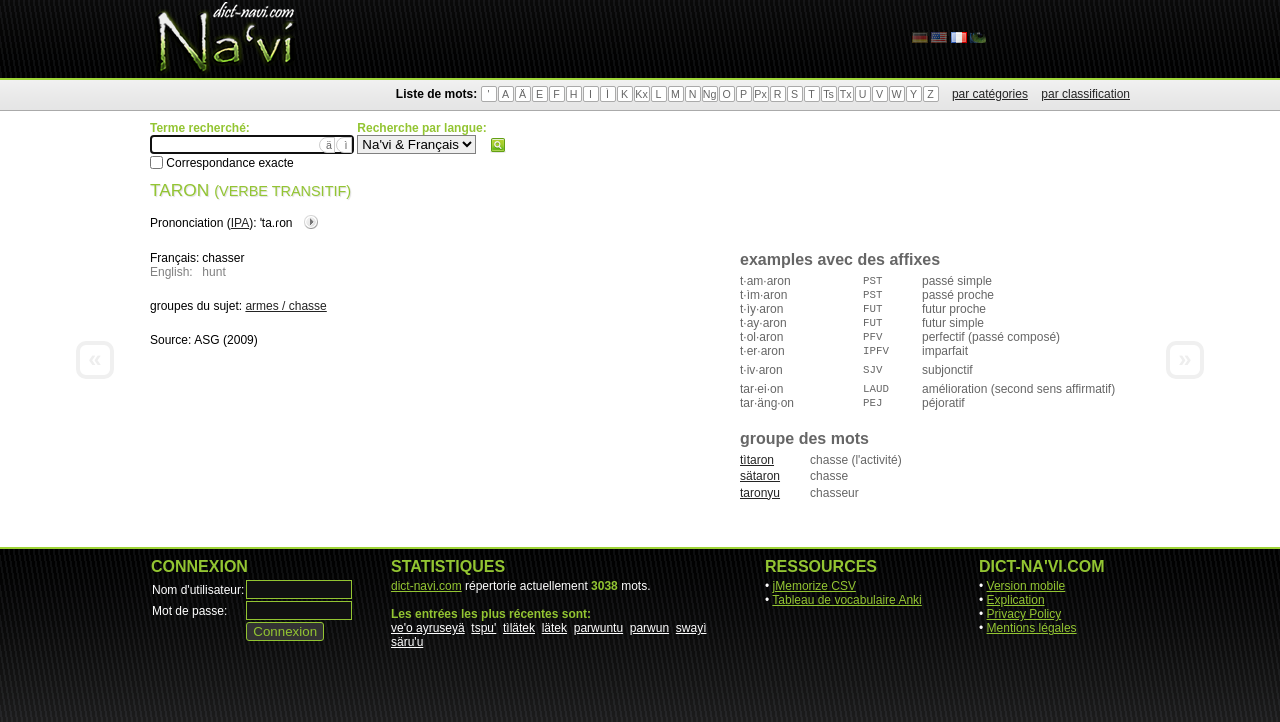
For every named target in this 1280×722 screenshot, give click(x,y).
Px (760, 94)
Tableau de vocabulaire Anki (846, 600)
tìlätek (519, 628)
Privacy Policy (1024, 614)
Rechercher (498, 145)
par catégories (990, 94)
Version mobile (1026, 586)
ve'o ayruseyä (428, 628)
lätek (554, 628)
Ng (710, 94)
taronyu (760, 493)
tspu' (483, 628)
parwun (649, 628)
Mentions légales (1032, 628)
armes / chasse (285, 306)
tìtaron (757, 460)
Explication (1016, 600)
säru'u (407, 642)
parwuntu (598, 628)
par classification (1085, 94)
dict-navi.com (426, 586)
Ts (828, 94)
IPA (240, 223)
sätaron (760, 476)
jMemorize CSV (814, 586)
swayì (691, 628)
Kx (641, 94)
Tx (846, 94)
